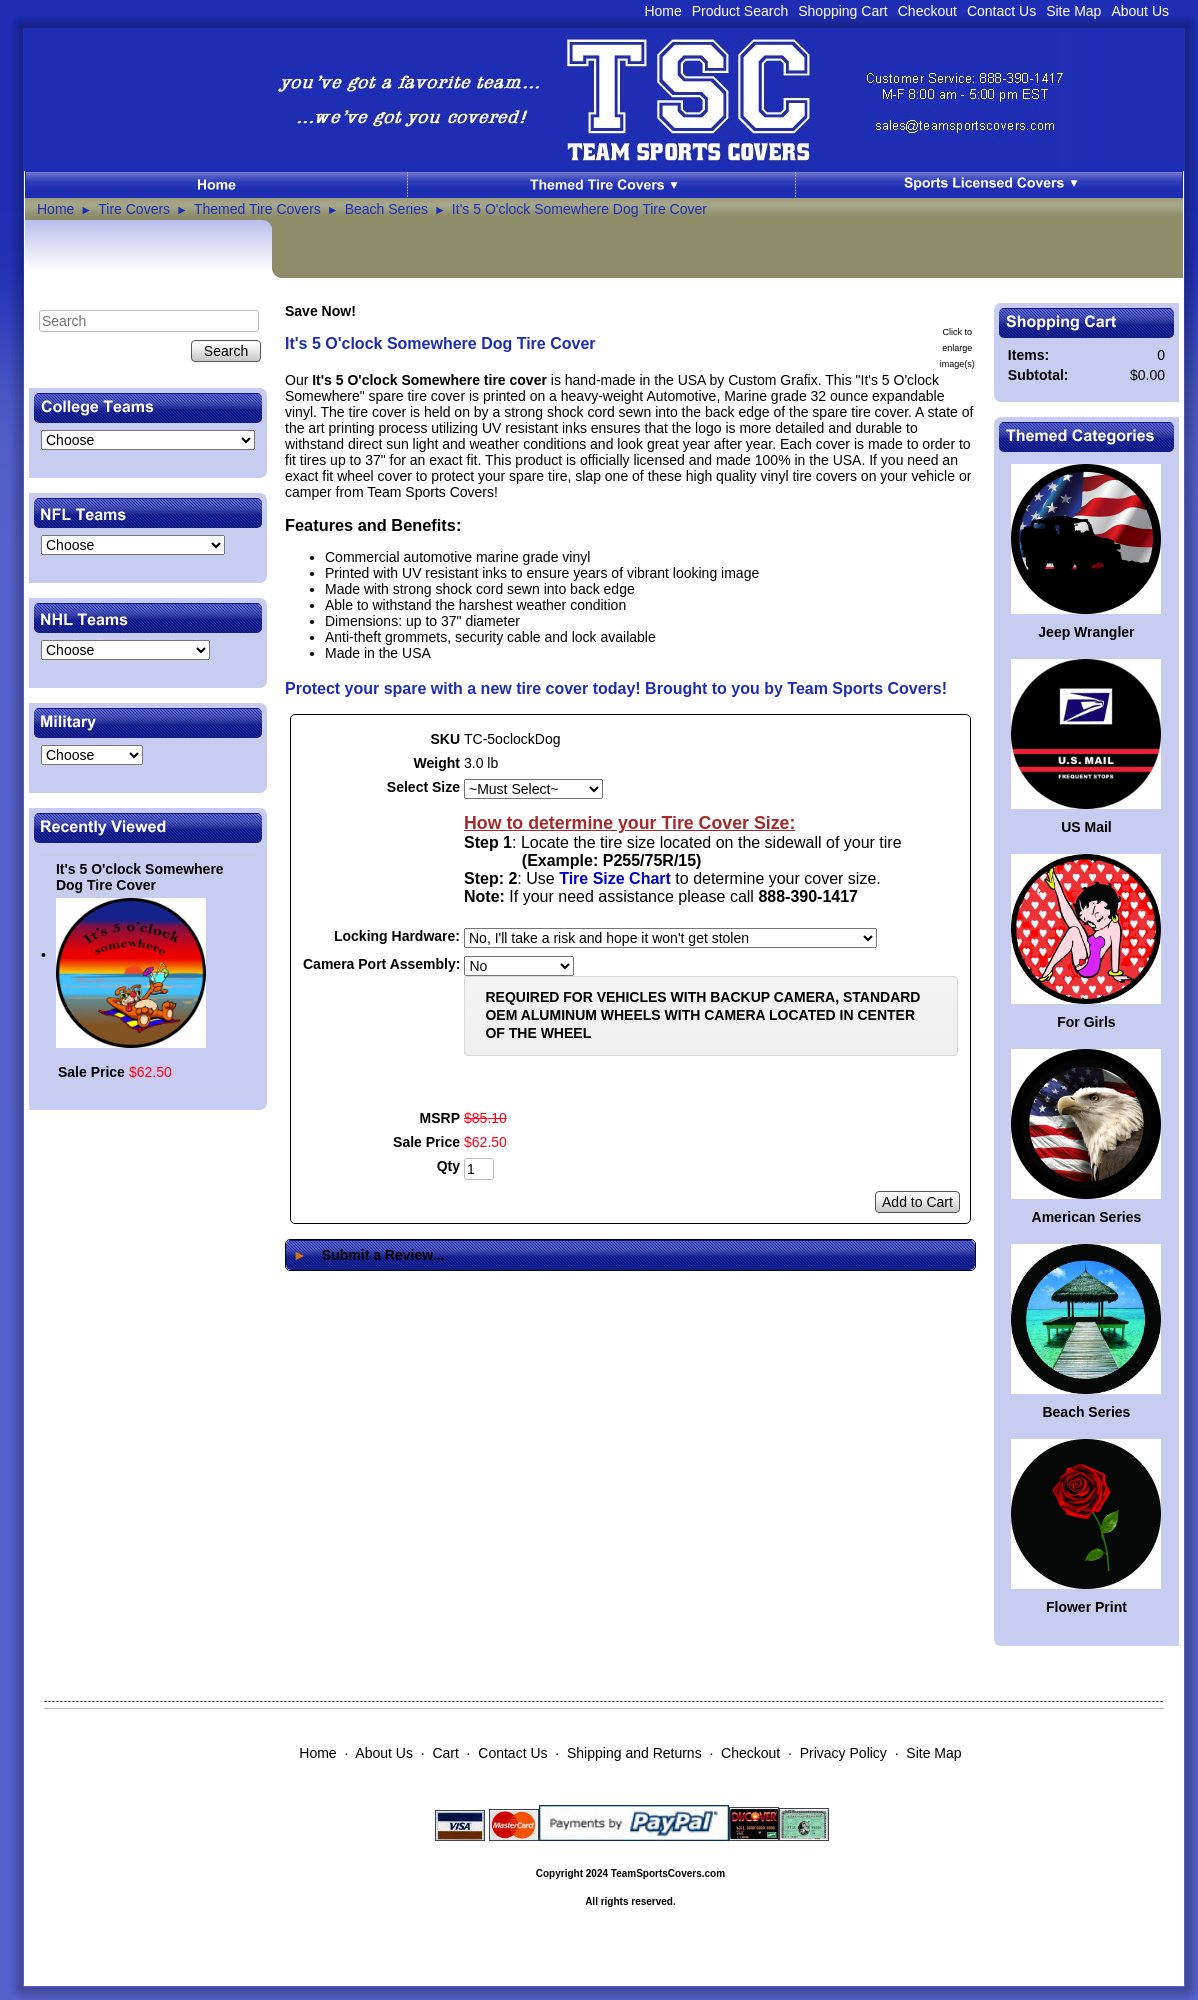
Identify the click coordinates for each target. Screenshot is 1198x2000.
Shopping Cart (843, 11)
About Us (1140, 11)
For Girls (1086, 1022)
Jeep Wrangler (1086, 632)
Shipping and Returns (634, 1753)
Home (662, 11)
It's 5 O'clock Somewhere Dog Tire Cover (579, 209)
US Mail (1086, 827)
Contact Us (1001, 11)
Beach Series (386, 209)
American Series (1087, 1217)
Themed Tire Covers (257, 209)
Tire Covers (134, 209)
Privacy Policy (843, 1753)
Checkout (927, 11)
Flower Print (1086, 1607)
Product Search (740, 11)
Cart (445, 1753)
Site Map (1073, 11)
